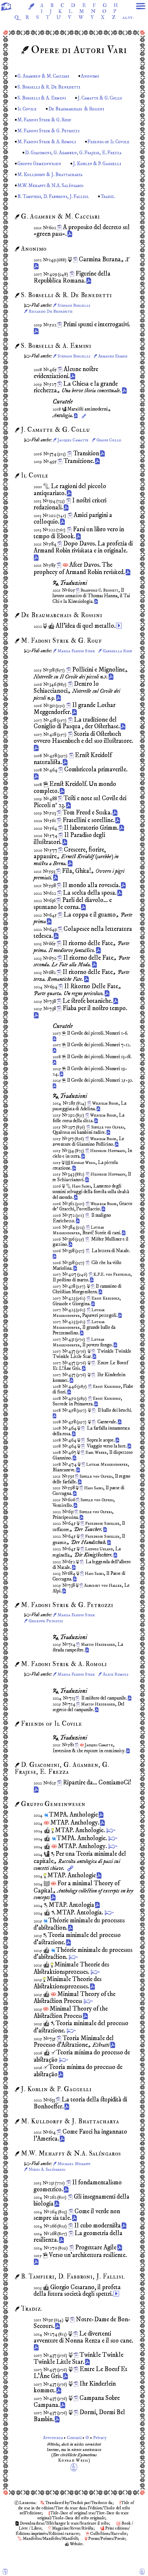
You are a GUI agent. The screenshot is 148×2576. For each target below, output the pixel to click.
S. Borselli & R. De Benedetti (51, 90)
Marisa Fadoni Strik (78, 670)
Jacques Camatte (74, 460)
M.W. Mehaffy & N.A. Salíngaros (55, 199)
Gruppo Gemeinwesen (41, 177)
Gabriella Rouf (44, 676)
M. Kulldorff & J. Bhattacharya (61, 188)
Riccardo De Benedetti (52, 325)
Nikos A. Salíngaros (49, 2195)
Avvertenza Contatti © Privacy (74, 2463)
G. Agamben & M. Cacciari (46, 79)
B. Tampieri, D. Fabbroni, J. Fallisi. (56, 210)
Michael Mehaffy (75, 2189)
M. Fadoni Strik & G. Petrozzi (51, 133)
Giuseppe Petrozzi (47, 1640)
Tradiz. (115, 210)
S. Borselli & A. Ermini (44, 100)
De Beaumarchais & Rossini (89, 111)
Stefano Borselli (75, 319)
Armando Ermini (46, 376)
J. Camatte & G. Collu (107, 100)
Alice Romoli (42, 1700)
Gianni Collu (112, 460)
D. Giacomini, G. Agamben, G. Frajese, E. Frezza (70, 166)
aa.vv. (71, 25)
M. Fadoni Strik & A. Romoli (49, 144)
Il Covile (35, 111)
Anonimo (97, 79)
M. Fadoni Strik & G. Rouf (46, 122)
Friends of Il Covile (40, 155)
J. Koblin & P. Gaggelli (103, 177)
